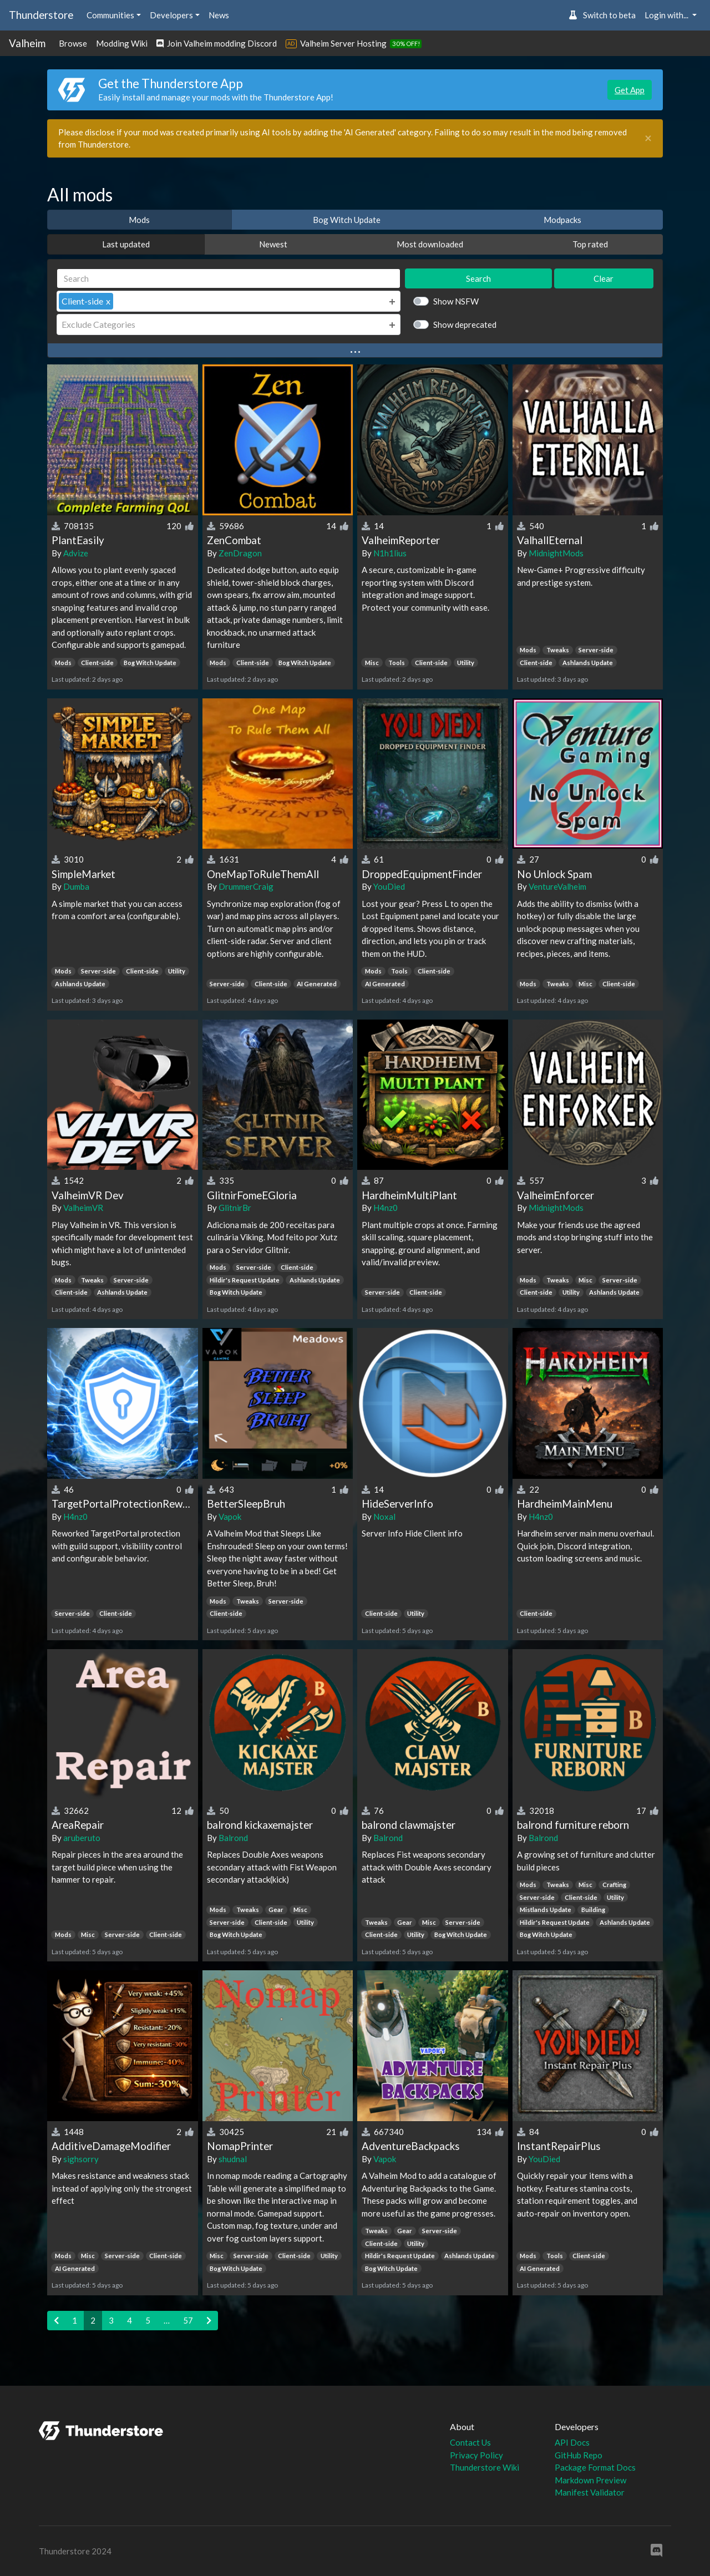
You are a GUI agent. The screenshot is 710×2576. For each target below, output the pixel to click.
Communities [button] (110, 15)
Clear (603, 278)
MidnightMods (556, 553)
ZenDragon (240, 553)
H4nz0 (385, 1208)
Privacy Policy (476, 2455)
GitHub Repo (578, 2455)
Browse (73, 43)
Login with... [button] (667, 15)
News (219, 15)
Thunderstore (41, 14)
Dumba (76, 886)
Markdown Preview (590, 2480)
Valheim (27, 43)
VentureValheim (557, 886)
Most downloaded (430, 244)
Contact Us (470, 2442)
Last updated (126, 244)
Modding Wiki (122, 43)
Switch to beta (602, 15)
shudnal (233, 2159)
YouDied (389, 886)
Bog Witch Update (347, 220)
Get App (630, 90)
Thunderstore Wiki (484, 2467)
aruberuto (81, 1838)
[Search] (228, 278)
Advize (75, 553)
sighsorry (81, 2159)
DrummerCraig (246, 886)
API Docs (572, 2442)
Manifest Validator (590, 2492)
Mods (139, 220)
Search (478, 278)
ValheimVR (83, 1208)
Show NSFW (456, 301)
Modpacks (562, 220)
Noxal (384, 1517)
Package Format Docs (595, 2467)
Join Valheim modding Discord (216, 43)
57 (188, 2320)
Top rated (590, 244)
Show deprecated (464, 324)
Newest (273, 244)
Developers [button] (171, 15)
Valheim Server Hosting (343, 43)
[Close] (648, 138)
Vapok (230, 1517)
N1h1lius (390, 553)
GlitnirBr (235, 1208)
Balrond (233, 1838)
